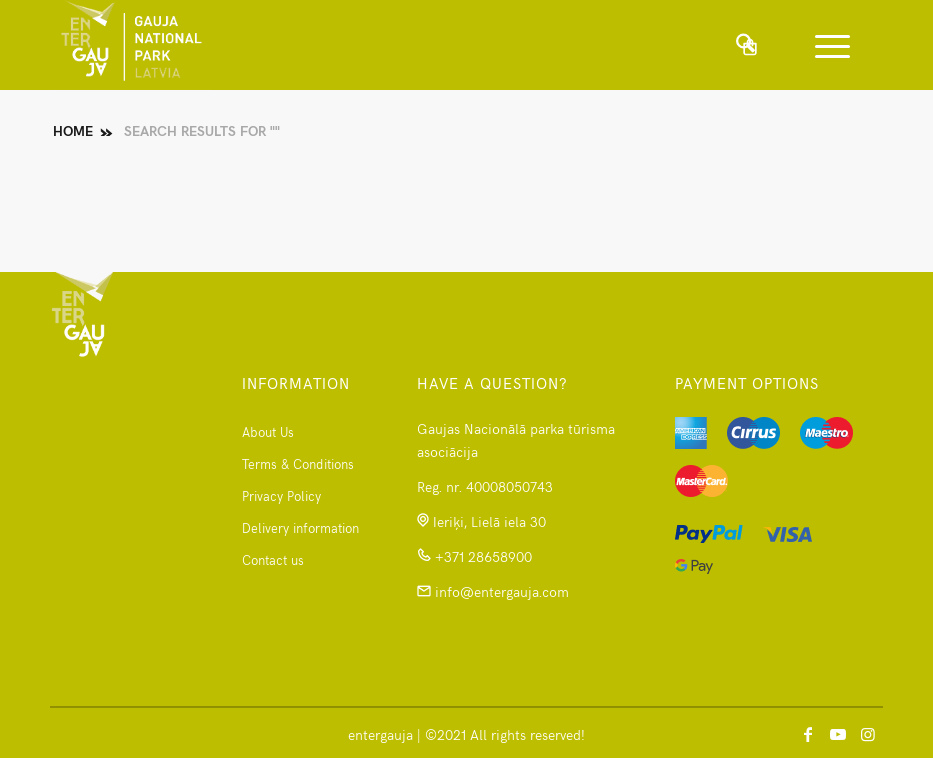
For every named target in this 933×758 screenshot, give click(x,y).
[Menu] (822, 45)
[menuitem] (829, 45)
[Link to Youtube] (838, 733)
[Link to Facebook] (808, 733)
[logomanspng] (131, 45)
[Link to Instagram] (868, 733)
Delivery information (300, 528)
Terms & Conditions (298, 464)
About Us (268, 432)
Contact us (273, 560)
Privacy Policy (281, 496)
